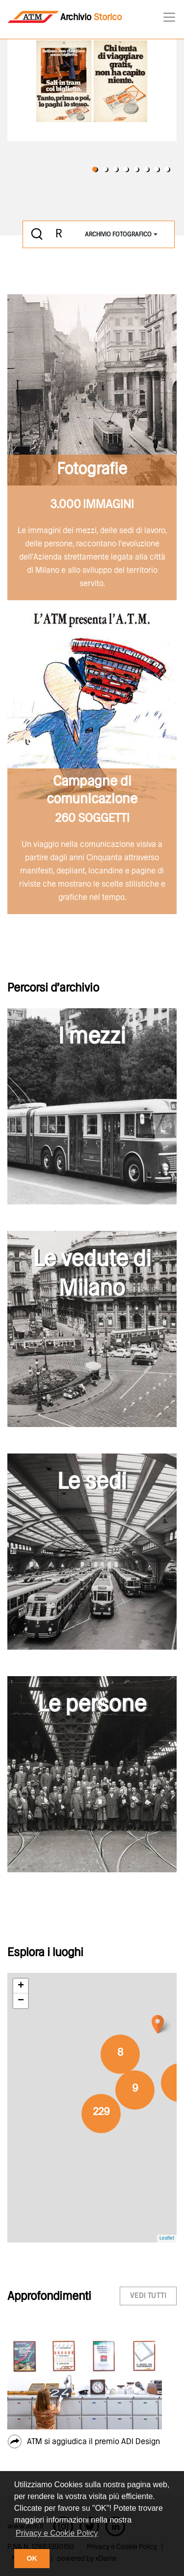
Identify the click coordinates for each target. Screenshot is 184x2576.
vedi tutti (148, 2296)
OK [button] (32, 2558)
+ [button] (21, 1986)
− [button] (21, 2000)
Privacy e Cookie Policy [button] (57, 2533)
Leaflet (166, 2238)
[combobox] (121, 234)
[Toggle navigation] (166, 17)
